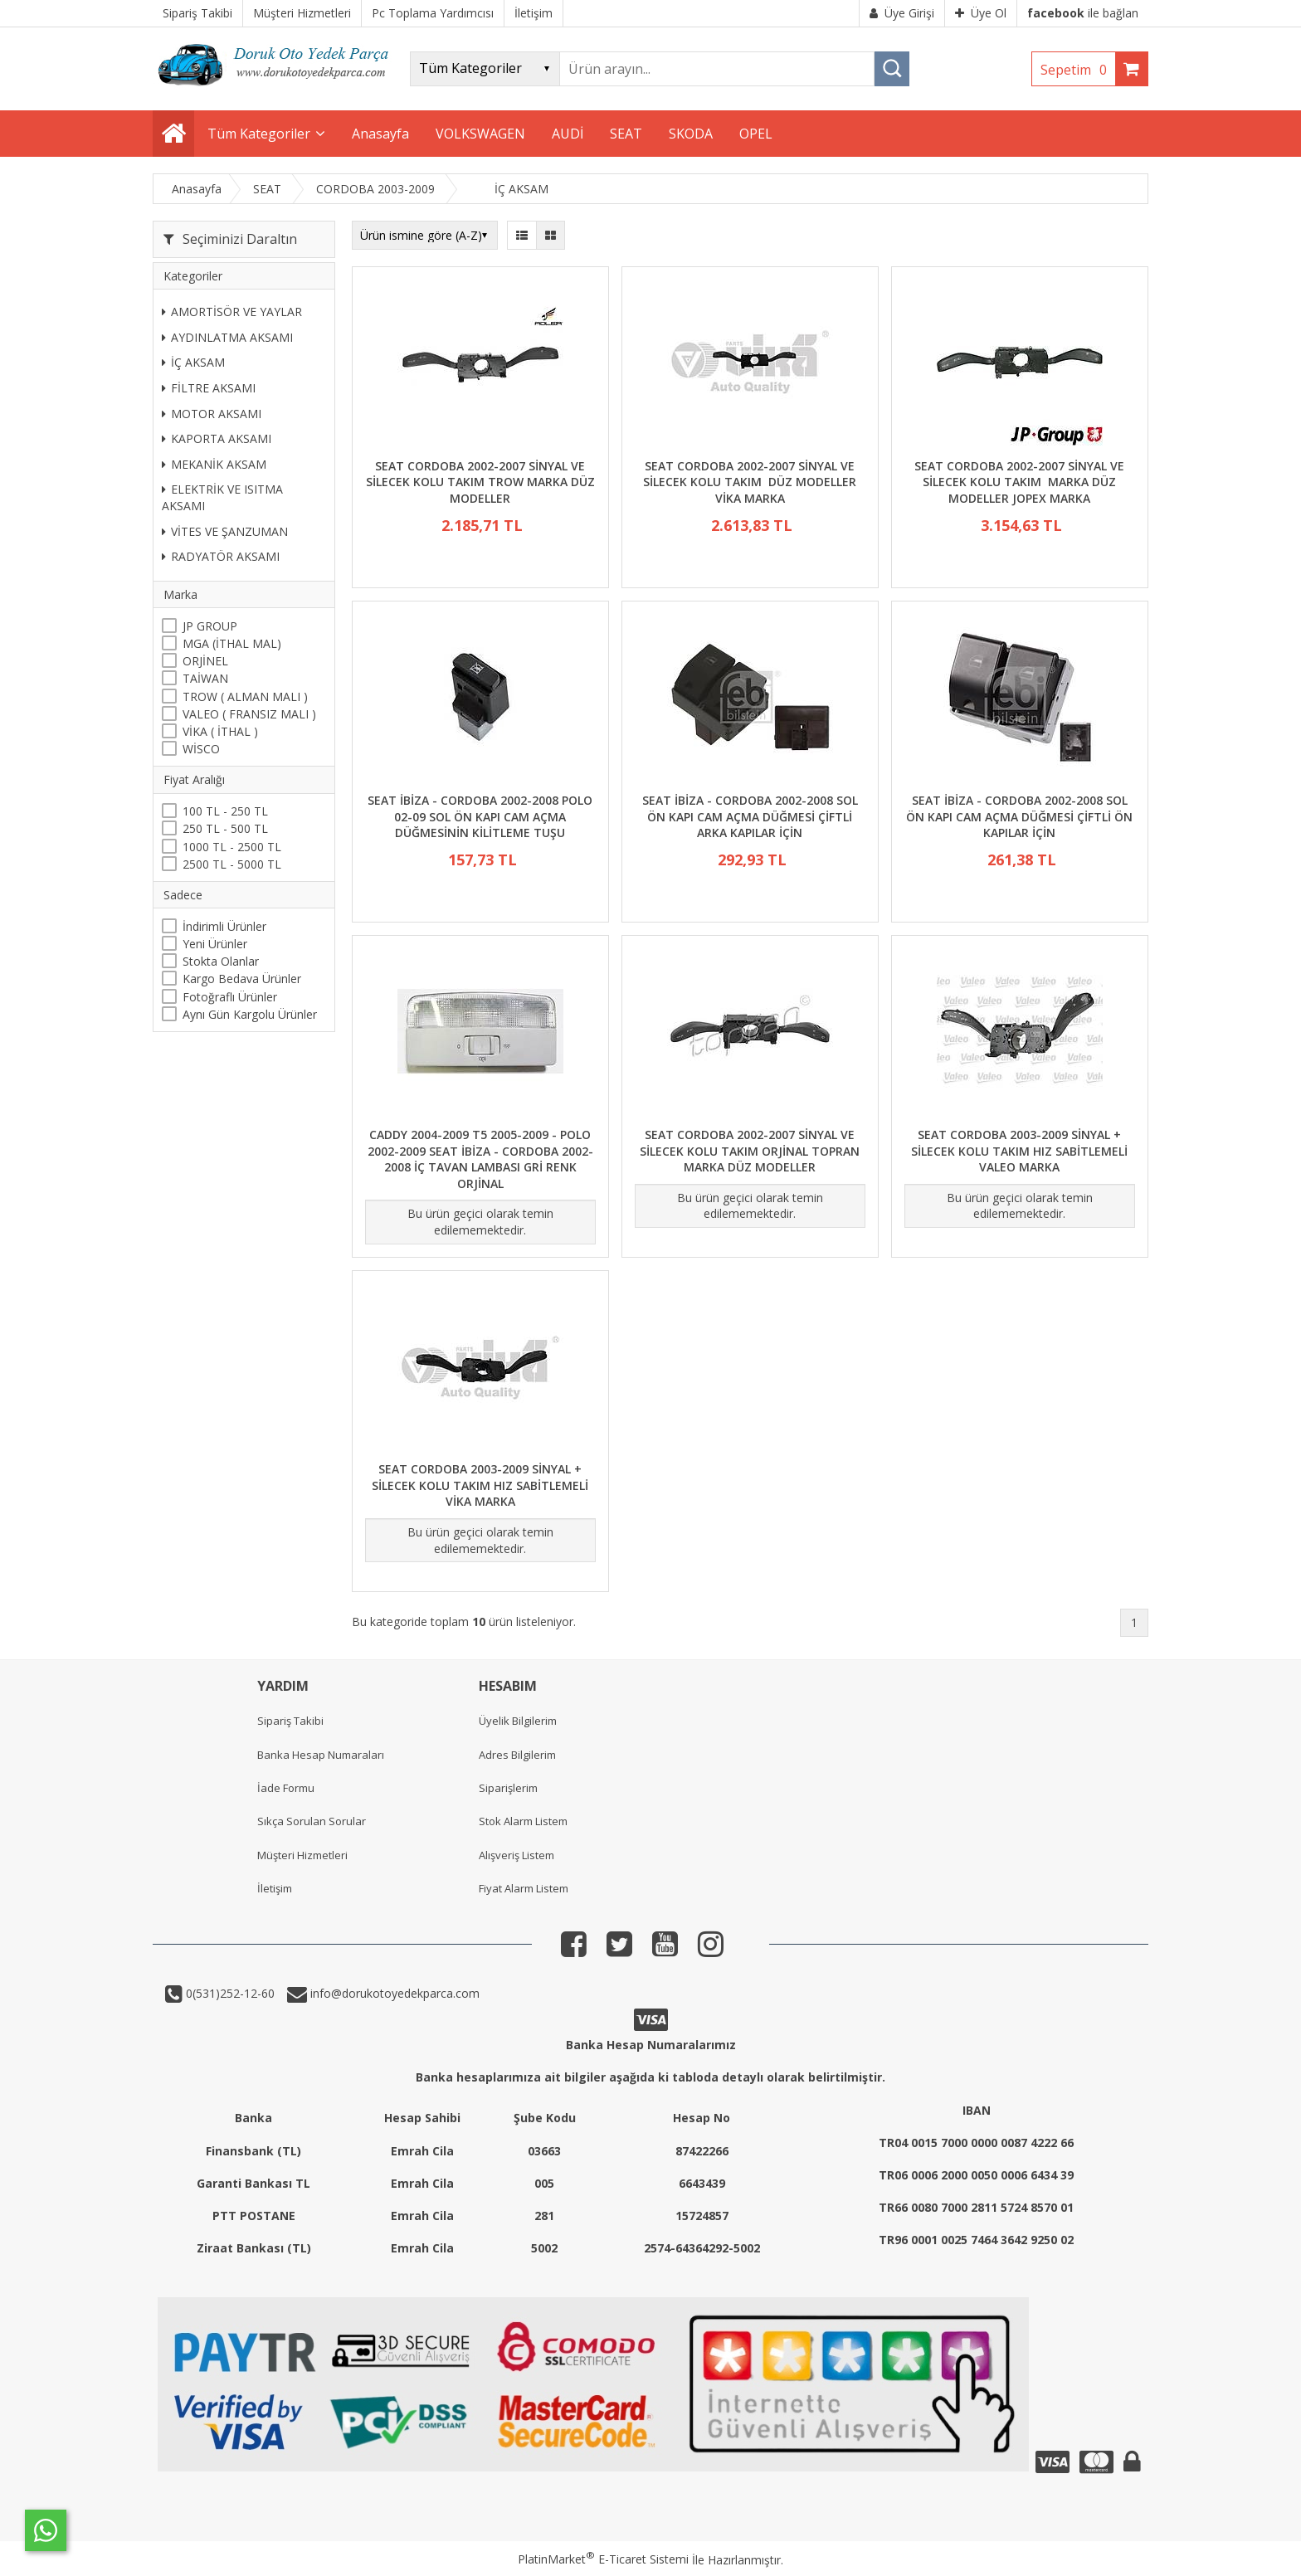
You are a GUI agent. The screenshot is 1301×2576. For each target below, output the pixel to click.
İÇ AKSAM (193, 362)
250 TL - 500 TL (225, 828)
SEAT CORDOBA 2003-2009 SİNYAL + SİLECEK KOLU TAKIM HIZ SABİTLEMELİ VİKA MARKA (480, 1485)
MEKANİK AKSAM (214, 464)
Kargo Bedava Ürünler (242, 978)
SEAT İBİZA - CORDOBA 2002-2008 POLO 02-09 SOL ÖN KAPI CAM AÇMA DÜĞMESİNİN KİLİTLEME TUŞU (480, 816)
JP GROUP (210, 626)
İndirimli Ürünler (224, 926)
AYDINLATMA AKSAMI (227, 337)
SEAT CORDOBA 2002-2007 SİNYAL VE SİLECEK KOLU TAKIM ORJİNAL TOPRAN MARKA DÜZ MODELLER (750, 1151)
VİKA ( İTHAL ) (220, 731)
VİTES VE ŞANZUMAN (225, 531)
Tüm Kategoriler (258, 133)
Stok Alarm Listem (523, 1821)
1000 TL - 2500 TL (232, 847)
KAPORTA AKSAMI (216, 438)
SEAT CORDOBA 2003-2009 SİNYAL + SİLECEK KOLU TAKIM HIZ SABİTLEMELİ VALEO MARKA (1019, 1151)
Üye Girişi (902, 13)
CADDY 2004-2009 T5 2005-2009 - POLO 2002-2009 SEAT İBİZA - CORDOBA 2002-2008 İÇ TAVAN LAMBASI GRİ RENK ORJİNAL (480, 1159)
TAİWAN (205, 678)
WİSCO (201, 749)
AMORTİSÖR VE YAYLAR (232, 311)
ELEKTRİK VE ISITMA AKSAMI (222, 497)
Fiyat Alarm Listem (523, 1888)
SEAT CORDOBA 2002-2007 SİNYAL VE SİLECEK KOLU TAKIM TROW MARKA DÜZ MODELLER (480, 482)
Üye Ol (980, 13)
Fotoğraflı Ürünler (230, 997)
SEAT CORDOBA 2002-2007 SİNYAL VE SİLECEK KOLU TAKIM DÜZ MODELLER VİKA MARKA (749, 482)
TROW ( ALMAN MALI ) (245, 696)
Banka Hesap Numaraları (320, 1754)
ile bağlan (1082, 13)
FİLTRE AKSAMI (209, 388)
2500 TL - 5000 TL (232, 864)
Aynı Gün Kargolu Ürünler (250, 1014)
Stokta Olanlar (221, 961)
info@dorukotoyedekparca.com (393, 1993)
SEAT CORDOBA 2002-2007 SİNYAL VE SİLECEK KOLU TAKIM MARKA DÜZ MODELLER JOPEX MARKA (1019, 482)
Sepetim (1077, 70)
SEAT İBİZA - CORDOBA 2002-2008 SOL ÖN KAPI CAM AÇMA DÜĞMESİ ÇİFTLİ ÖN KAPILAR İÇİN (1019, 816)
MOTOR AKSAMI (211, 413)
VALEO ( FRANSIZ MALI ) (249, 714)
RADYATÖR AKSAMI (221, 556)
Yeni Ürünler (215, 944)
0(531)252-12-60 (229, 1993)
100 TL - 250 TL (225, 811)
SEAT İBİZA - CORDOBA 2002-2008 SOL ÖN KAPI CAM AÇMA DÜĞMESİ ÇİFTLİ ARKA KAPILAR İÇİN (750, 816)
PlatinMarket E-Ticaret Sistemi (603, 2559)
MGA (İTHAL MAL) (232, 643)
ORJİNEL (205, 661)
